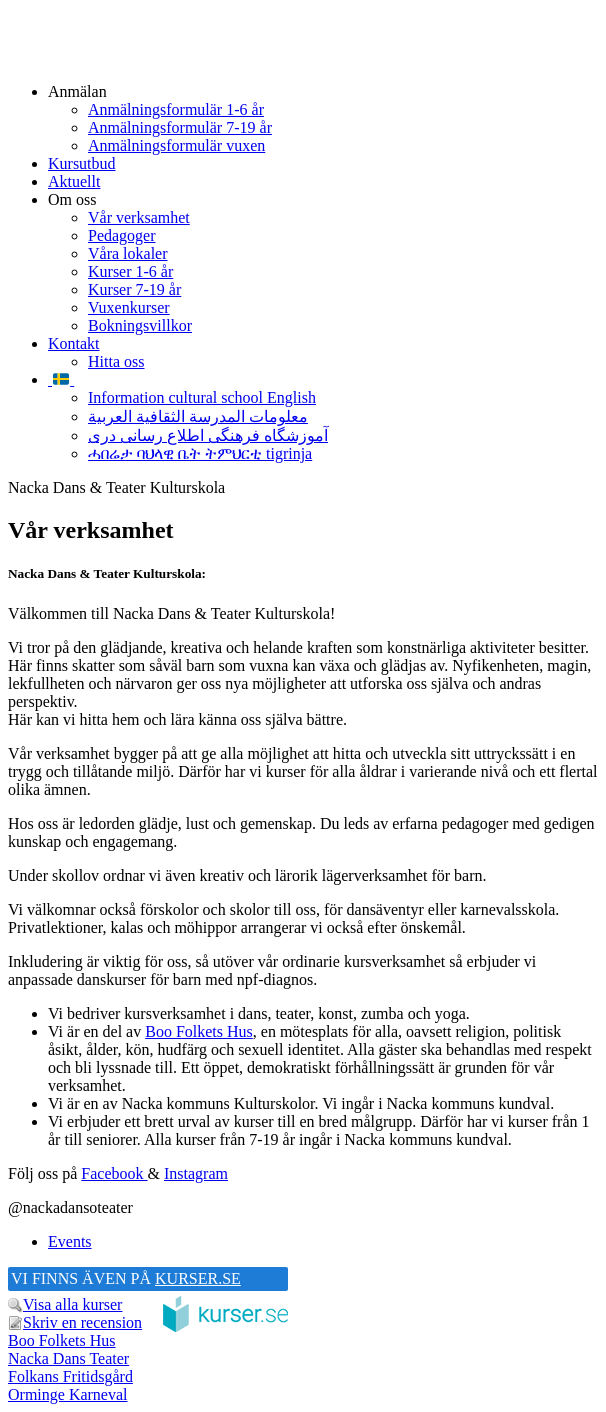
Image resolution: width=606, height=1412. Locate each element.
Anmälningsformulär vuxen (176, 145)
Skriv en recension (82, 1322)
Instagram (196, 1173)
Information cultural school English (202, 397)
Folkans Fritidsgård (70, 1376)
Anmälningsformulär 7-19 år (180, 127)
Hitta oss (116, 361)
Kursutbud (82, 163)
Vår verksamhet (139, 217)
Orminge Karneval (68, 1394)
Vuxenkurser (129, 307)
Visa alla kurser (72, 1304)
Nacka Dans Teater (68, 1358)
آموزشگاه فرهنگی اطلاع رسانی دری (208, 435)
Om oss (72, 199)
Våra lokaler (128, 253)
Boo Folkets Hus (199, 1031)
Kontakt (74, 343)
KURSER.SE (198, 1278)
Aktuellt (74, 181)
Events (70, 1241)
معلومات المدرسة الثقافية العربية (198, 416)
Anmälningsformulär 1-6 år (176, 109)
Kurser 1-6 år (130, 271)
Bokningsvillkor (140, 325)
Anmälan (77, 91)
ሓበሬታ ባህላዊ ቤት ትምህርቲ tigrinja (200, 453)
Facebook (114, 1173)
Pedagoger (122, 235)
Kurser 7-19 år (134, 289)
